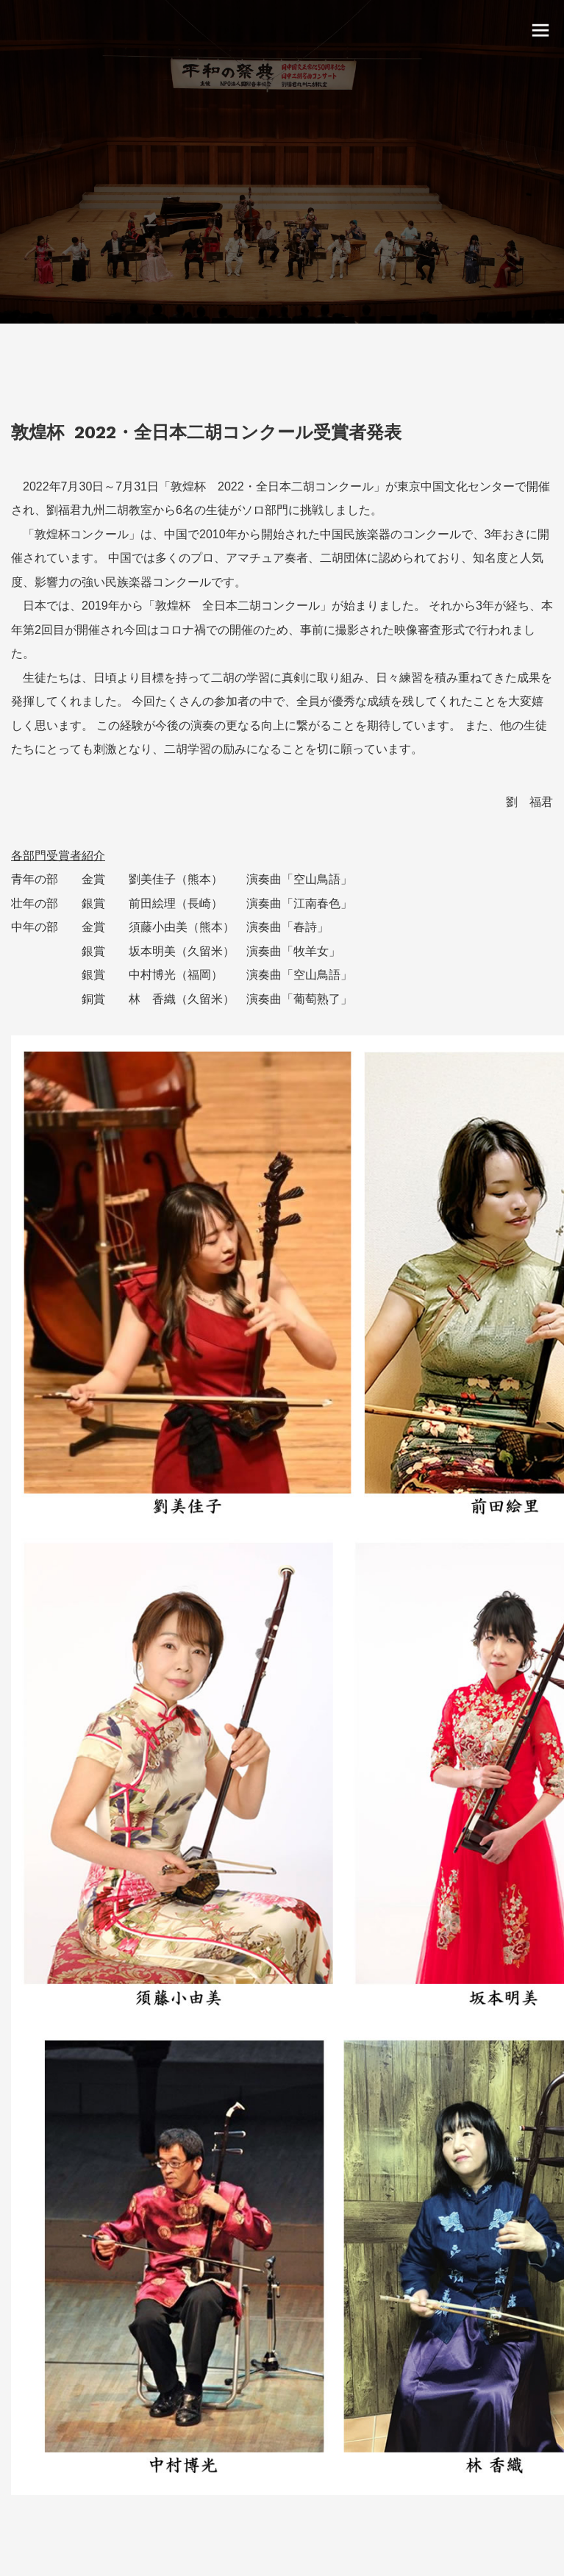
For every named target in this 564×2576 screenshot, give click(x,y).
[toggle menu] (540, 29)
